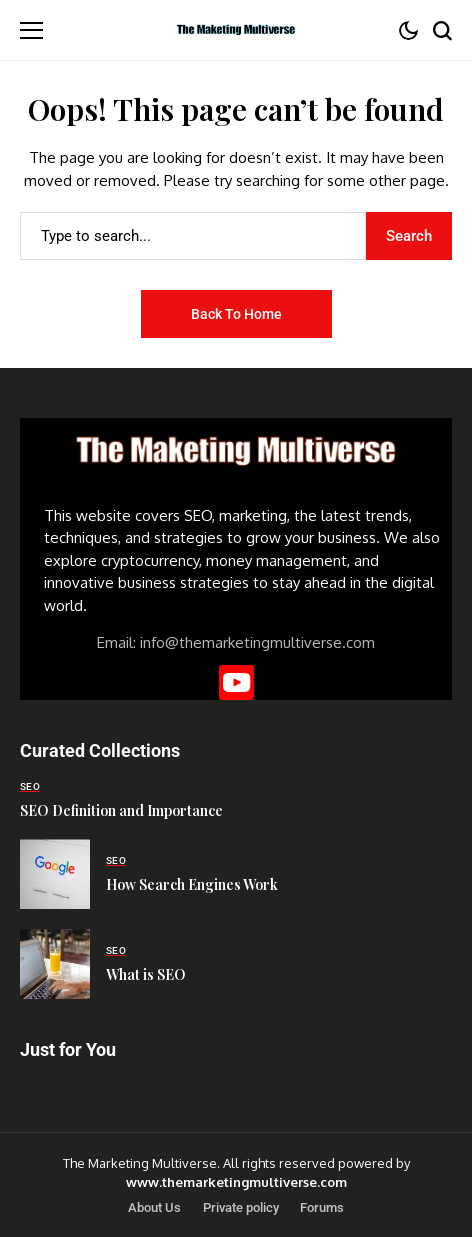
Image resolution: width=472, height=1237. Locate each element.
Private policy (241, 1207)
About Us (154, 1207)
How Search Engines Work (192, 884)
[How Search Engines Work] (55, 874)
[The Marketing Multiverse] (236, 30)
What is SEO (146, 974)
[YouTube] (236, 682)
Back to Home (236, 314)
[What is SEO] (55, 964)
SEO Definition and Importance (121, 810)
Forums (322, 1207)
